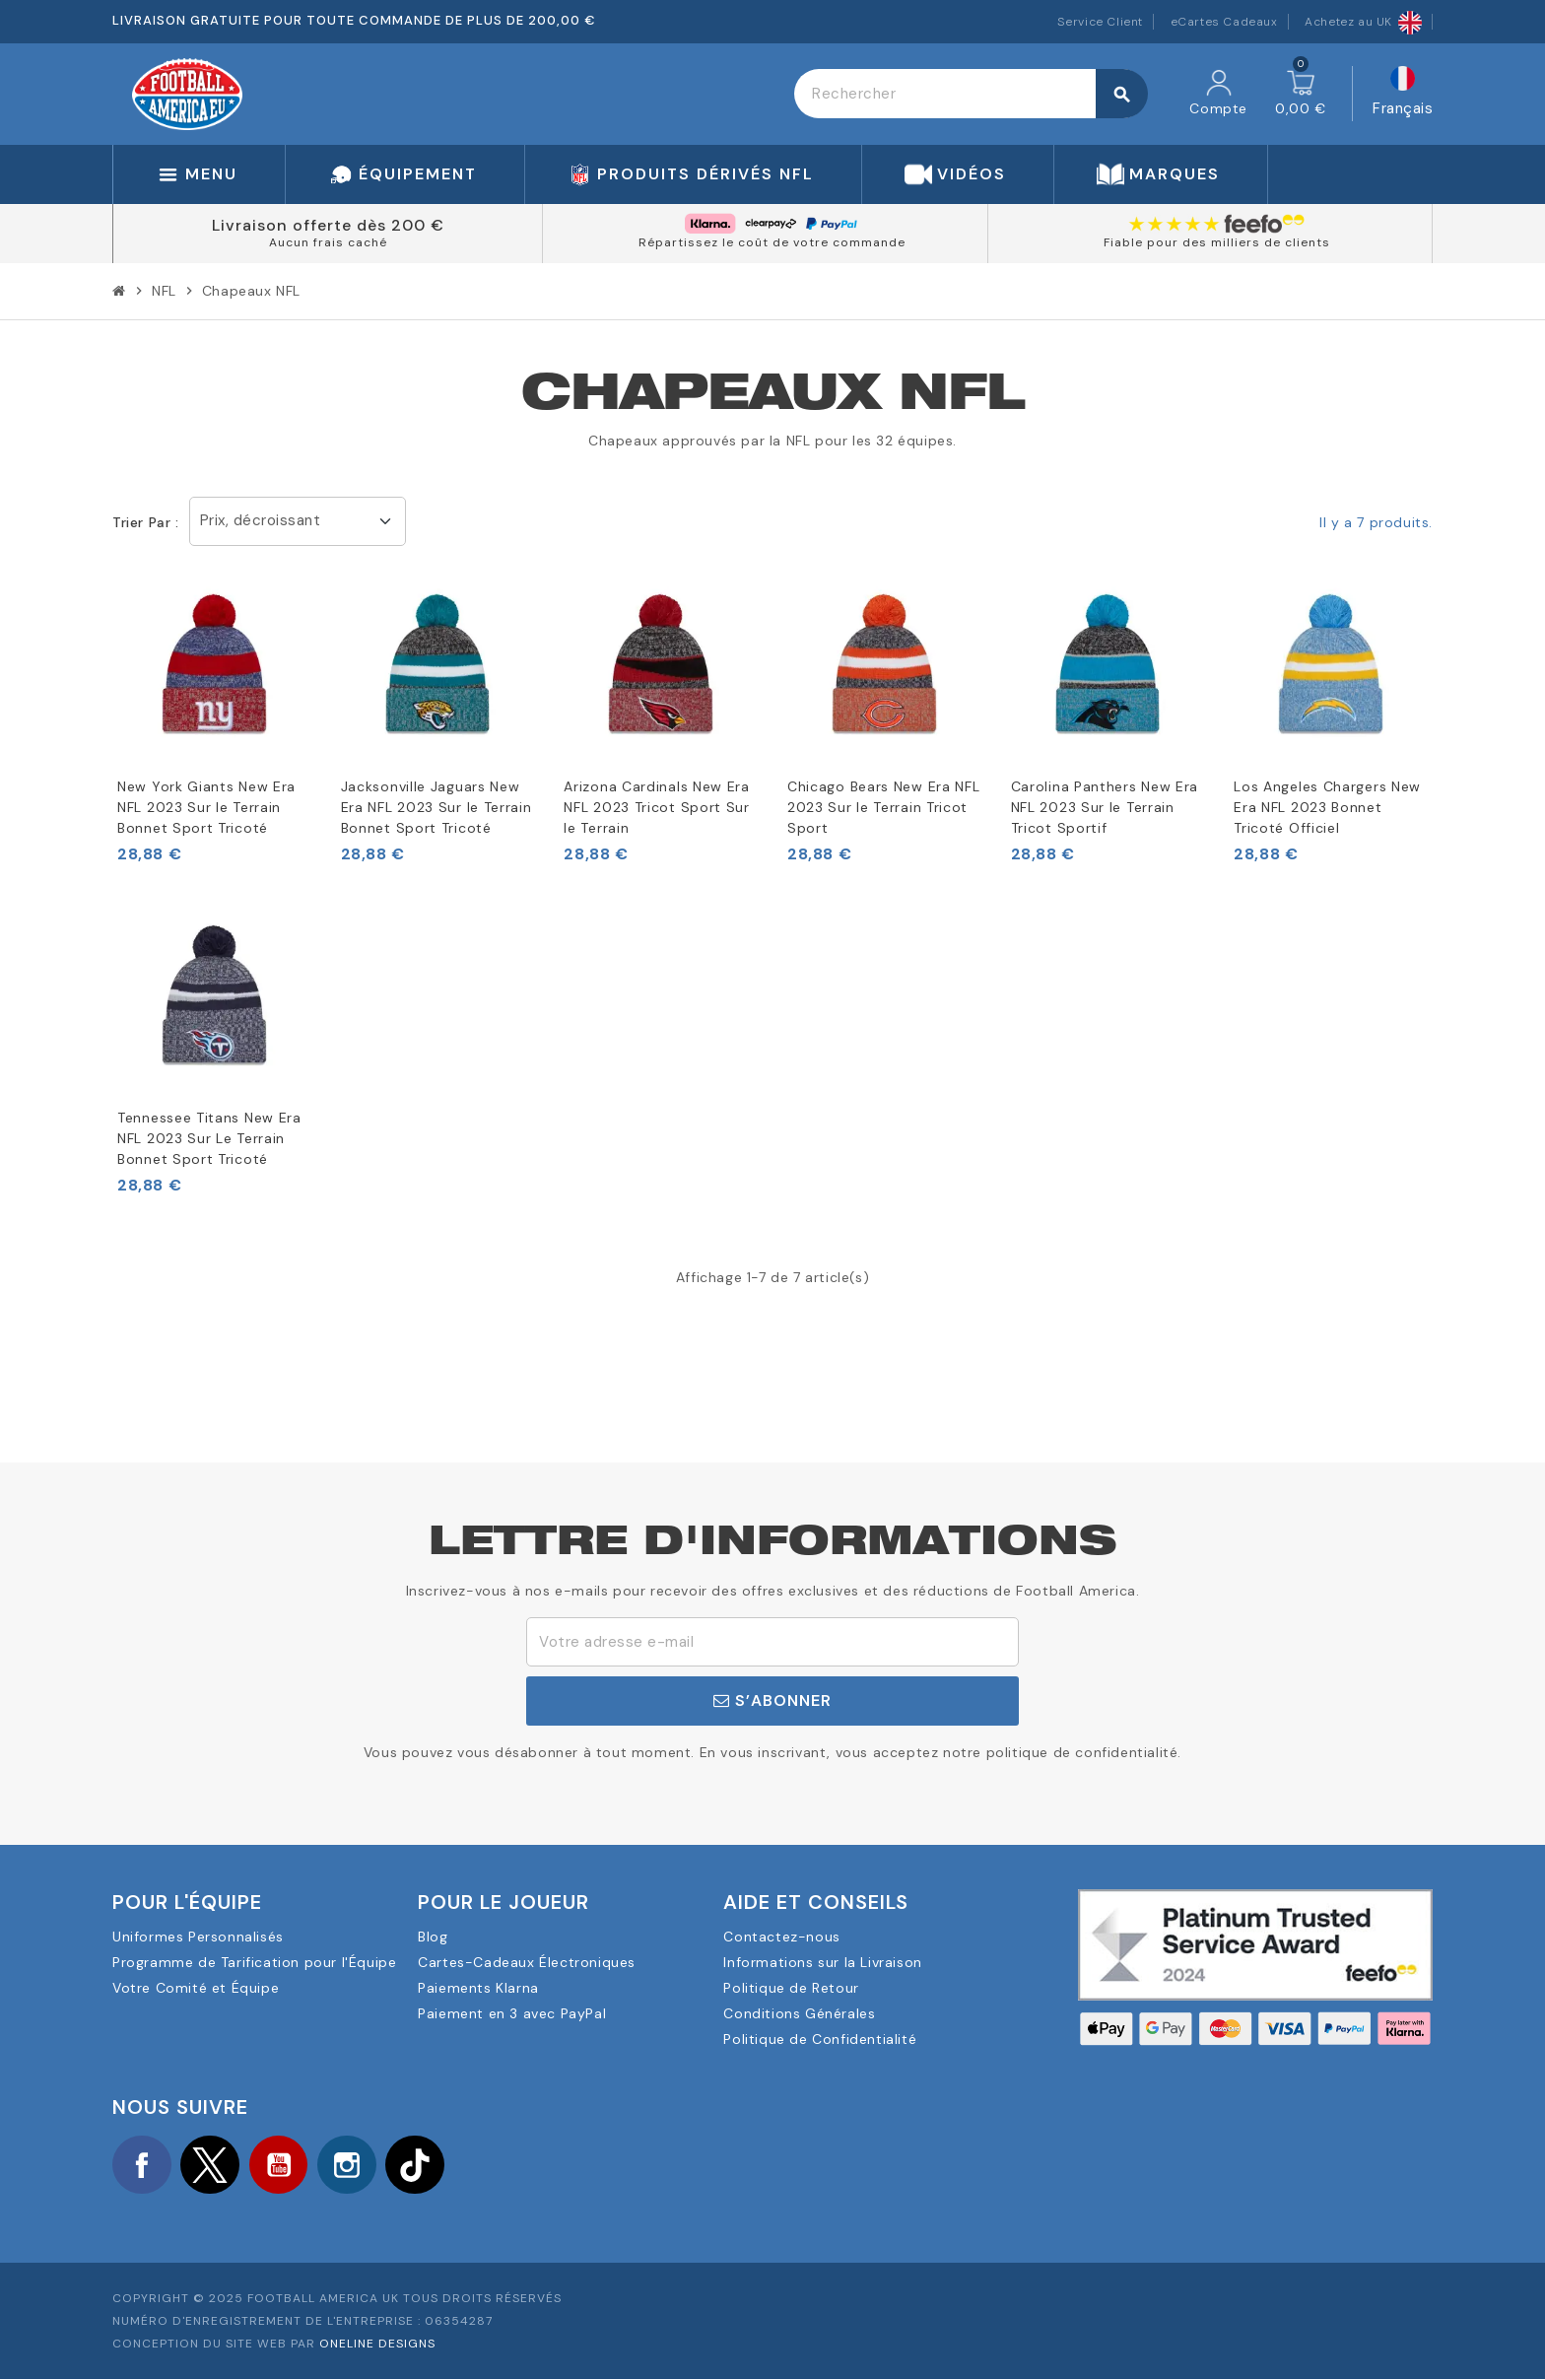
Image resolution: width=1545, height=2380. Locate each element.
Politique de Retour (790, 1988)
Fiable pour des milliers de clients (1217, 242)
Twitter (210, 2165)
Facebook (141, 2165)
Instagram (348, 2165)
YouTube (279, 2165)
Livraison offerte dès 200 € (328, 225)
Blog (432, 1936)
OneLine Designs (377, 2343)
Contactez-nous (781, 1936)
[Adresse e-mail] (772, 1641)
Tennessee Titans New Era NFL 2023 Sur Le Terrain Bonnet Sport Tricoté (209, 1138)
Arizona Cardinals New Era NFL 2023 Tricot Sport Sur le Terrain (657, 807)
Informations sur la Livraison (822, 1962)
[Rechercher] (970, 93)
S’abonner (772, 1700)
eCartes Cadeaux (1224, 22)
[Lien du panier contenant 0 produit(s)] (1300, 93)
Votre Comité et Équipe (195, 1988)
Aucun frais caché (328, 242)
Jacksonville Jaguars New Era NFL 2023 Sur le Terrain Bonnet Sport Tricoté (436, 807)
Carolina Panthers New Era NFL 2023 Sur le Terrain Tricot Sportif (1105, 807)
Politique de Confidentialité (819, 2039)
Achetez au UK (1363, 22)
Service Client (1100, 22)
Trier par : (145, 522)
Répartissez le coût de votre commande (772, 242)
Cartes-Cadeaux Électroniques (527, 1962)
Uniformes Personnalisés (198, 1936)
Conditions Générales (799, 2013)
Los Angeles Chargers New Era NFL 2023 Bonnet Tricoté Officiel (1327, 807)
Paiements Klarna (478, 1988)
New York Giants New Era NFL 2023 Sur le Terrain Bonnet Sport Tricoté (206, 807)
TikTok (417, 2165)
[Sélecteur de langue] (1403, 94)
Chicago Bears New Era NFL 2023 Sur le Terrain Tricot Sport (883, 807)
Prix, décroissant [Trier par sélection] (260, 520)
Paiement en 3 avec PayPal (512, 2013)
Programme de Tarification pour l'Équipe (254, 1962)
